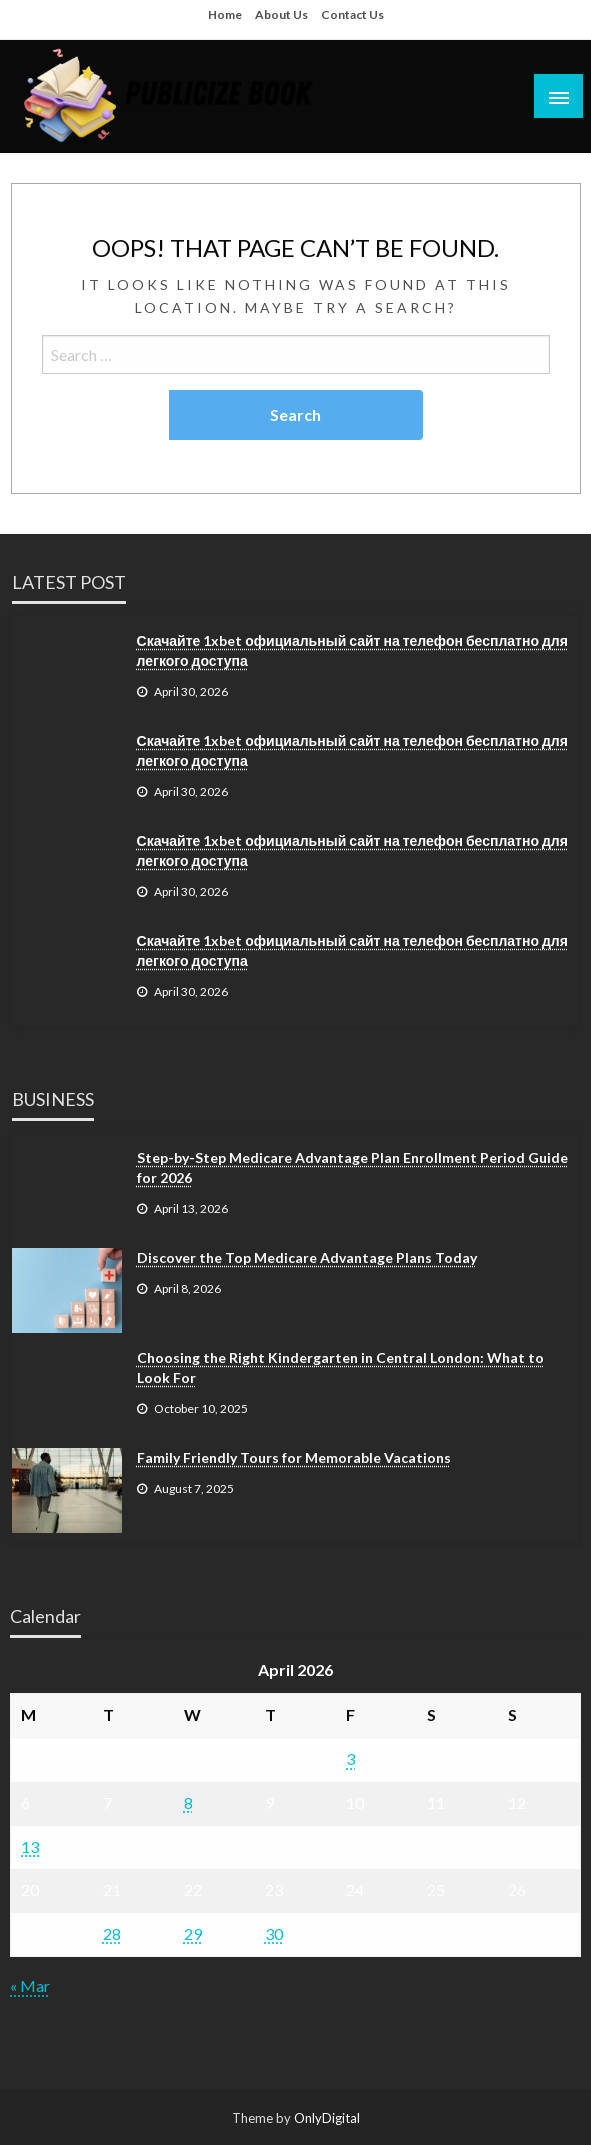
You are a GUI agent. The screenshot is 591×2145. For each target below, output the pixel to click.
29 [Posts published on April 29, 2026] (193, 1933)
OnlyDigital (327, 2118)
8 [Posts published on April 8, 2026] (188, 1802)
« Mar (30, 1985)
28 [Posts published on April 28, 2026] (112, 1933)
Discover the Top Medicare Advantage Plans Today (307, 1257)
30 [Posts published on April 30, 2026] (274, 1933)
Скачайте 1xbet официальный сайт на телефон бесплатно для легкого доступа (352, 650)
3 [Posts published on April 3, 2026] (350, 1758)
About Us (281, 14)
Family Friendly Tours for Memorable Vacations (294, 1457)
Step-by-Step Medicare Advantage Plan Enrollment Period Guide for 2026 (352, 1167)
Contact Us (352, 14)
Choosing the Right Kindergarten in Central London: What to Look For (340, 1367)
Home (225, 14)
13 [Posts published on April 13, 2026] (30, 1846)
